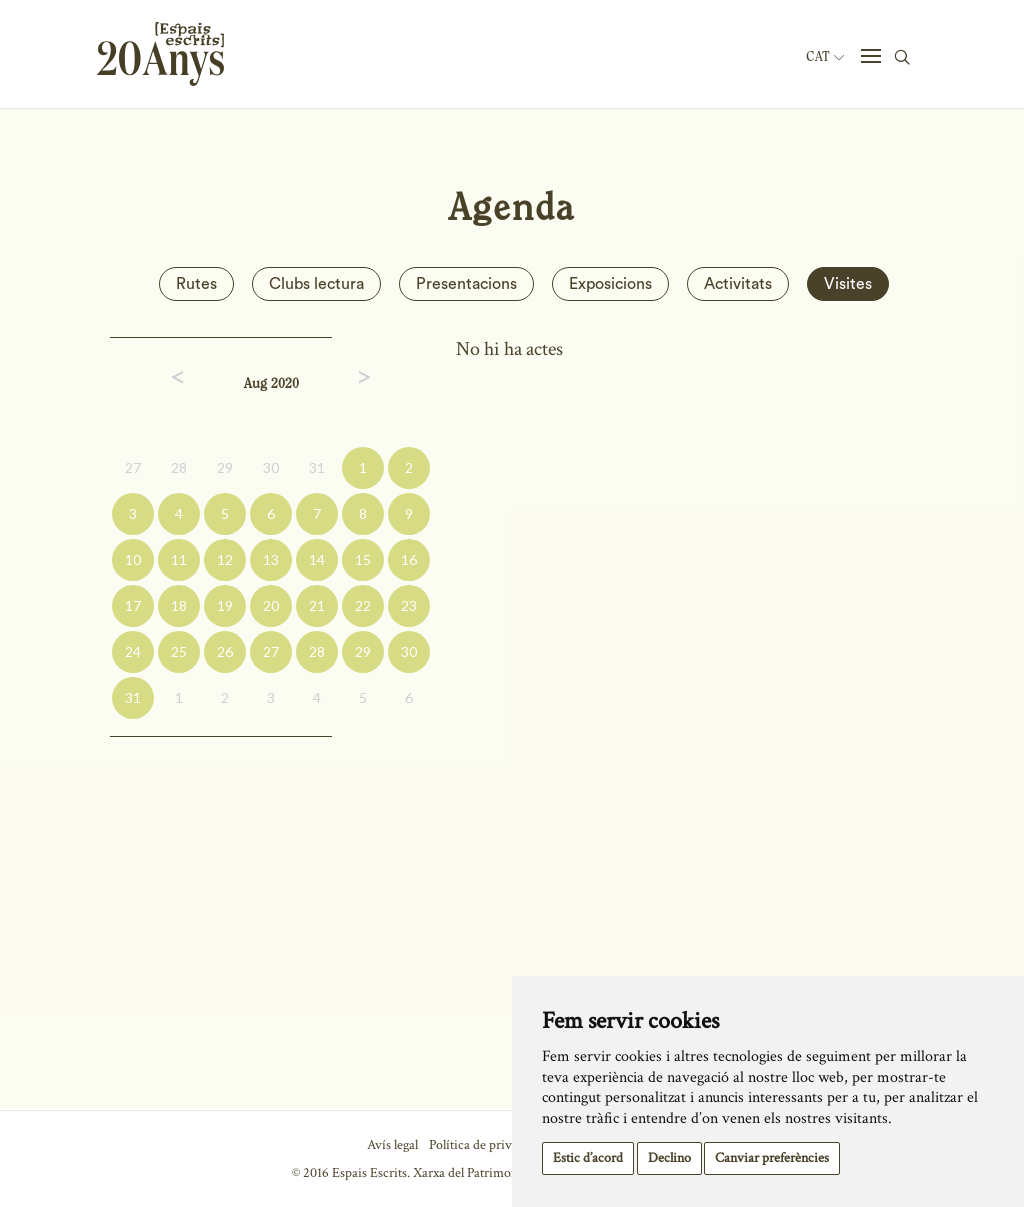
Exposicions (610, 284)
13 (271, 559)
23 (409, 605)
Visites (848, 284)
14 (317, 559)
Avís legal (392, 1145)
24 (133, 651)
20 (271, 605)
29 (225, 467)
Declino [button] (669, 1158)
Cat (825, 57)
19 (225, 605)
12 (225, 559)
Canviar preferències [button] (772, 1158)
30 (271, 467)
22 (363, 605)
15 (363, 559)
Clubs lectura (316, 284)
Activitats (738, 284)
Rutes (196, 284)
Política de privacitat (485, 1145)
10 (133, 559)
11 (179, 559)
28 (179, 467)
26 (225, 651)
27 (133, 467)
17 (133, 605)
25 (179, 651)
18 (179, 605)
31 (317, 467)
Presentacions (466, 284)
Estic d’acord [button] (588, 1158)
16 (409, 559)
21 (317, 605)
